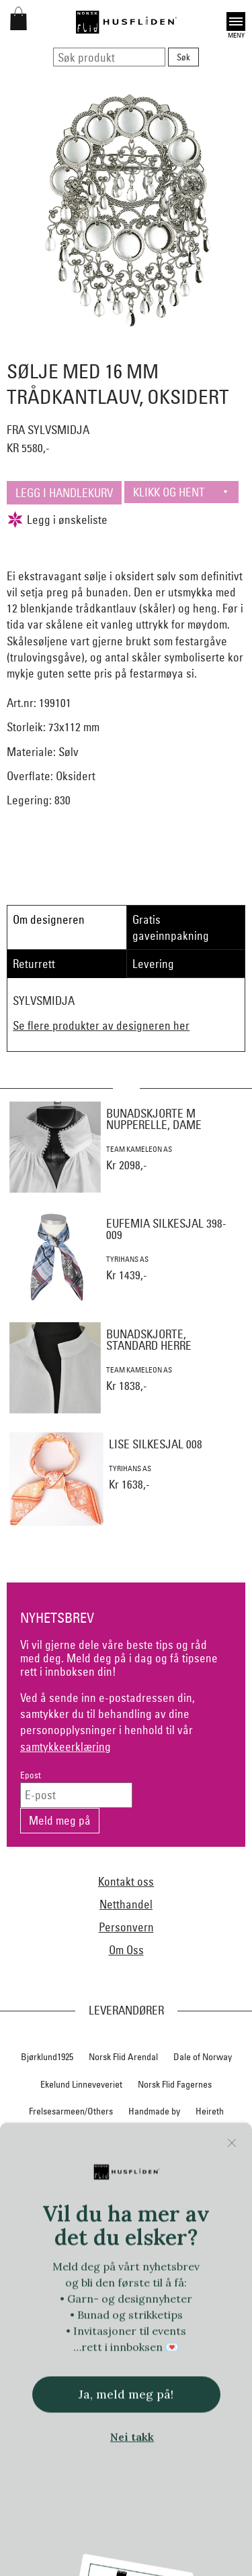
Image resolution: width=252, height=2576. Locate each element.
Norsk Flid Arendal (123, 2057)
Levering (153, 964)
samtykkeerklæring (65, 1746)
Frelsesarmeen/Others (71, 2111)
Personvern (126, 1927)
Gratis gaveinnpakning (170, 927)
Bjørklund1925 (47, 2057)
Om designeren (49, 919)
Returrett (34, 964)
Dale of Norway (202, 2057)
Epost (30, 1775)
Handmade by (154, 2111)
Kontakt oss (126, 1881)
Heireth (210, 2111)
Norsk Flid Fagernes (175, 2084)
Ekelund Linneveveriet (81, 2084)
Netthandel (126, 1904)
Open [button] (235, 21)
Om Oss (126, 1950)
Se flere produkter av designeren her (101, 1025)
